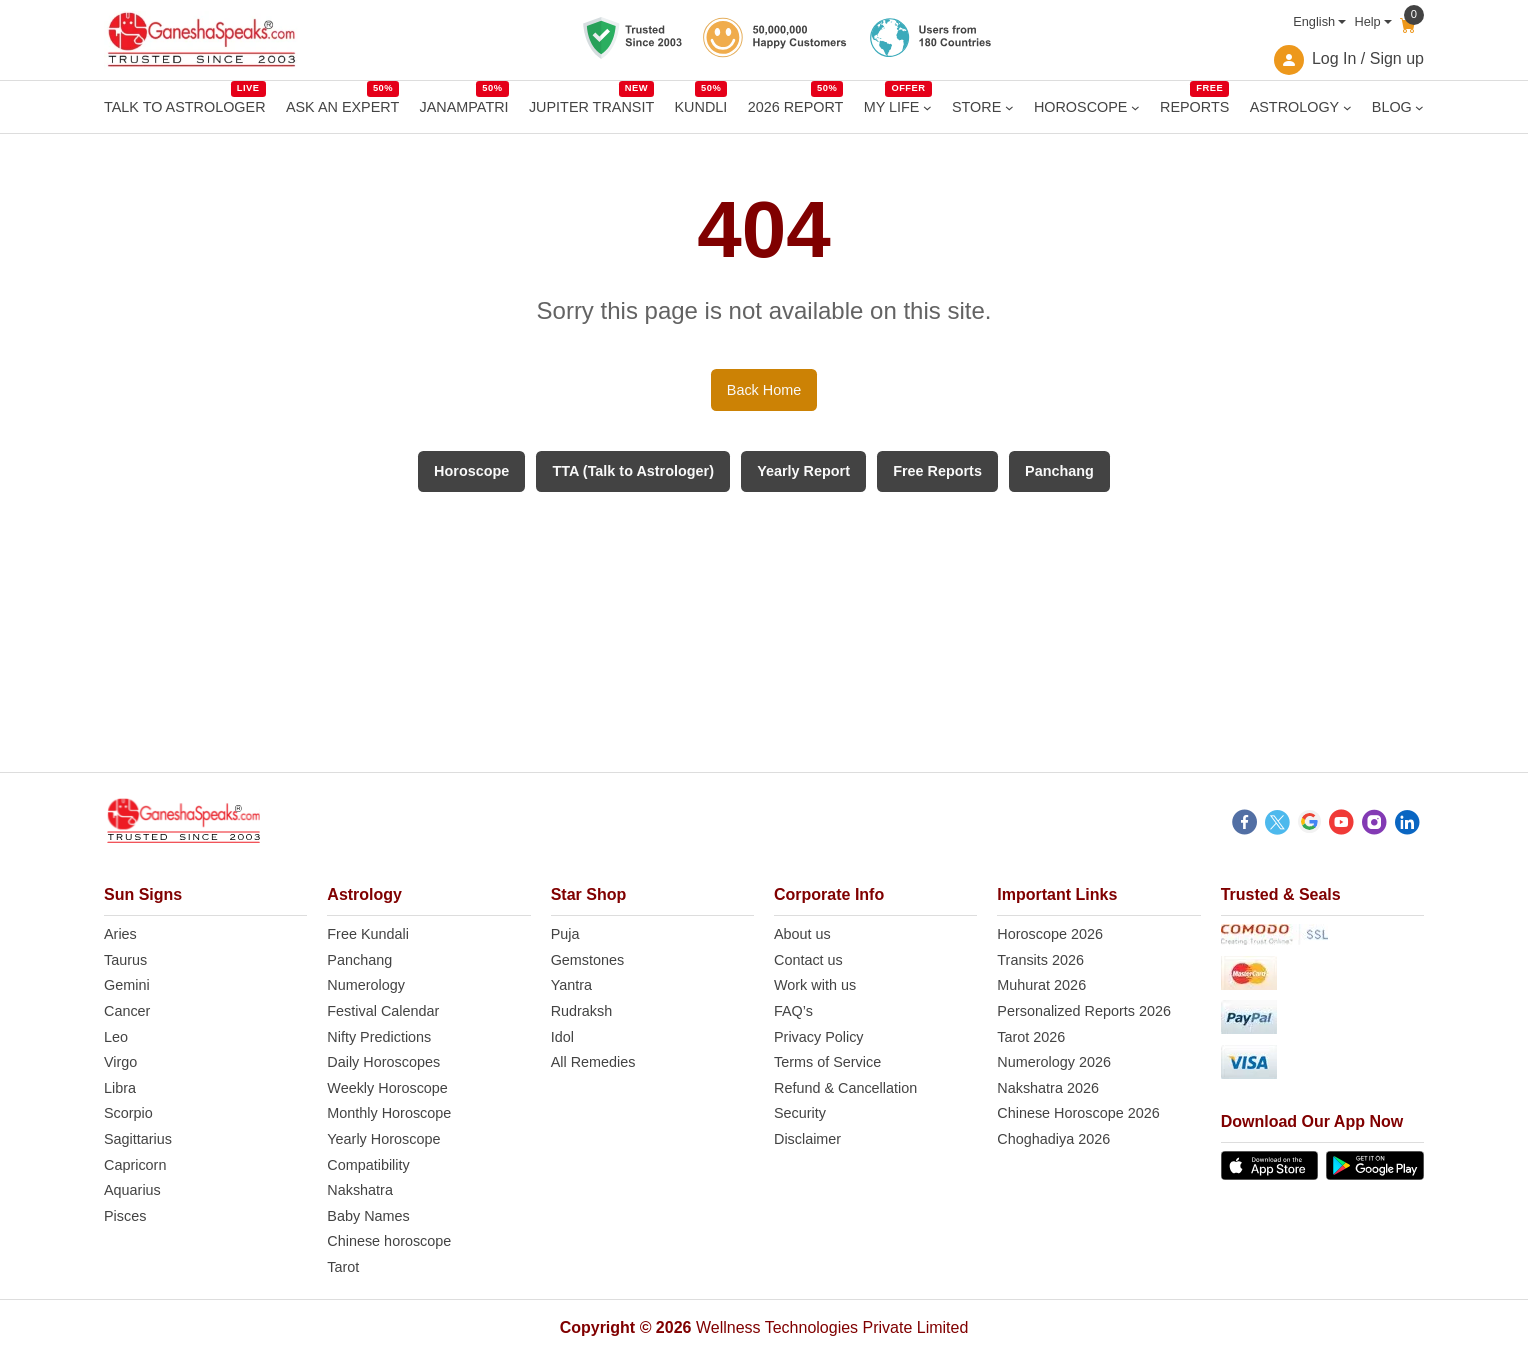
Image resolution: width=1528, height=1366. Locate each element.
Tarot (343, 1267)
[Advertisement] (763, 632)
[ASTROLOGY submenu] (1347, 107)
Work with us (815, 985)
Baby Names (368, 1216)
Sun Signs (143, 894)
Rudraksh (582, 1011)
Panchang (359, 960)
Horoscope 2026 (1050, 934)
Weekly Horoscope (387, 1088)
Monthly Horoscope (389, 1113)
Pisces (125, 1216)
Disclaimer (807, 1139)
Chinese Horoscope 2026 (1078, 1113)
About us (802, 934)
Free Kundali (368, 934)
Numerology (366, 985)
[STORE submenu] (1009, 107)
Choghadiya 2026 (1053, 1139)
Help (1367, 21)
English (1314, 21)
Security (800, 1113)
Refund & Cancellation (845, 1088)
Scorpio (128, 1113)
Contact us (808, 960)
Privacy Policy (819, 1037)
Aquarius (132, 1190)
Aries (120, 934)
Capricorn (135, 1165)
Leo (116, 1037)
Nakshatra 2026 (1048, 1088)
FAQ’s (793, 1011)
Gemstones (588, 960)
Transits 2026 (1040, 960)
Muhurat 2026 (1041, 985)
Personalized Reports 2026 (1084, 1011)
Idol (562, 1037)
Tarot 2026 (1031, 1037)
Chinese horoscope (389, 1241)
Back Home (764, 390)
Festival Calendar (383, 1011)
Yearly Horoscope (383, 1139)
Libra (120, 1088)
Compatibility (368, 1165)
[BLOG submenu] (1419, 107)
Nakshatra (360, 1190)
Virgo (120, 1062)
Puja (565, 934)
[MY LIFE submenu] (927, 107)
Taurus (125, 960)
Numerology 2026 (1054, 1062)
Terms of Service (827, 1062)
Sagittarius (138, 1139)
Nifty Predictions (379, 1037)
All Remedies (593, 1062)
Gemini (127, 985)
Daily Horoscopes (383, 1062)
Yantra (571, 985)
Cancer (127, 1011)
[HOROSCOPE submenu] (1135, 107)
